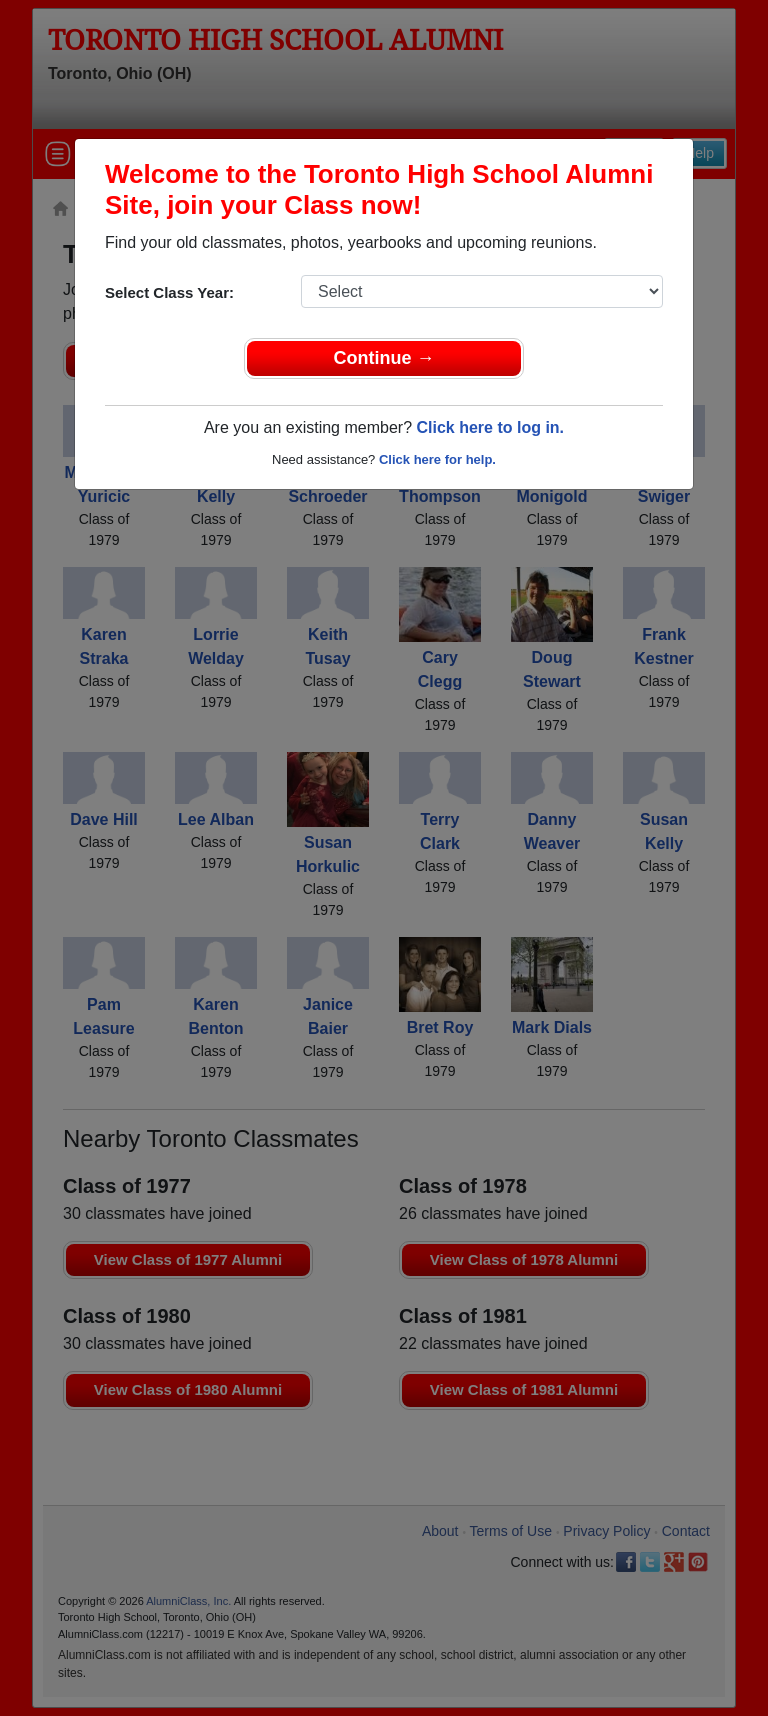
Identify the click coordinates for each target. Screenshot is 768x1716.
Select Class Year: (169, 292)
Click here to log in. (490, 427)
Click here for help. (437, 459)
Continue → (384, 358)
